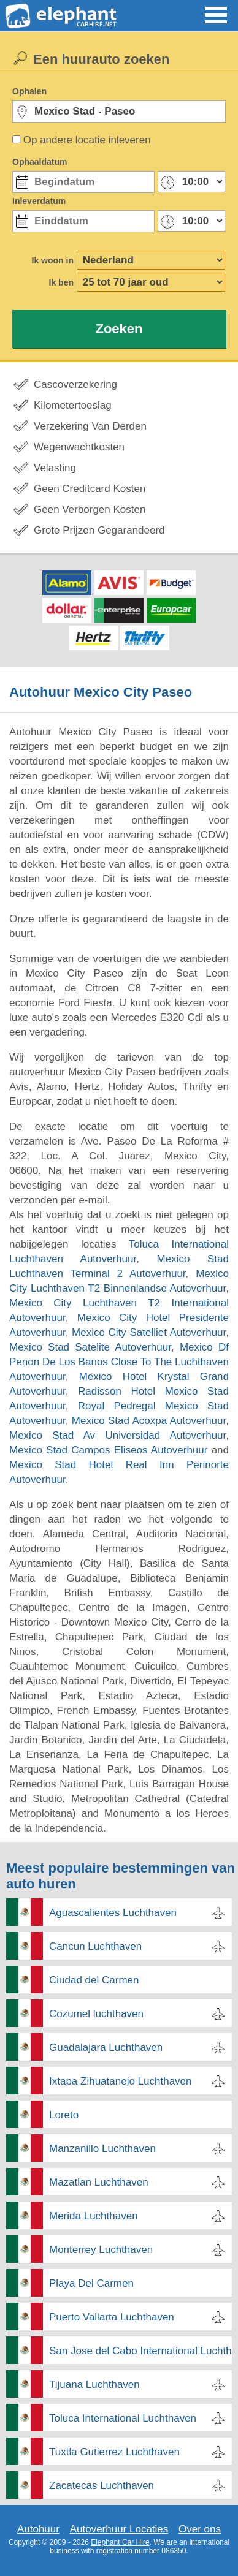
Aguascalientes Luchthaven (113, 1913)
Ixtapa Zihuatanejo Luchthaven (120, 2081)
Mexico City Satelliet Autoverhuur (149, 1332)
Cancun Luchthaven (95, 1946)
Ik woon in (53, 260)
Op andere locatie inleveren (87, 140)
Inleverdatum (39, 201)
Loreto (64, 2115)
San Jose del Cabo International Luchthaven (140, 2351)
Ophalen (29, 91)
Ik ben (61, 282)
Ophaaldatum (39, 162)
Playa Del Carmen (91, 2283)
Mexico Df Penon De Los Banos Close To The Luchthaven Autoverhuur (119, 1361)
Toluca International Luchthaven (122, 2418)
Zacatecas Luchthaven (101, 2485)
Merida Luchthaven (93, 2216)
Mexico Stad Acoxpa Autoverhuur (149, 1420)
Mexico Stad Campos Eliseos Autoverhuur (108, 1450)
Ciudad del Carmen (94, 1980)
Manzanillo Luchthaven (102, 2148)
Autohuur (38, 2529)
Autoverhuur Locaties (119, 2529)
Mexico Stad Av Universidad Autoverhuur (117, 1435)
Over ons (199, 2529)
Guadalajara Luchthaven (106, 2047)
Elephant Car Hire (120, 2542)
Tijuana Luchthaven (94, 2384)
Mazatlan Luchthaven (98, 2182)
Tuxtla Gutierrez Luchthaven (114, 2452)
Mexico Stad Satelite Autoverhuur (90, 1347)
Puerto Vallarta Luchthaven (111, 2317)
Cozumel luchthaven (96, 2014)
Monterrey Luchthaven (101, 2250)
